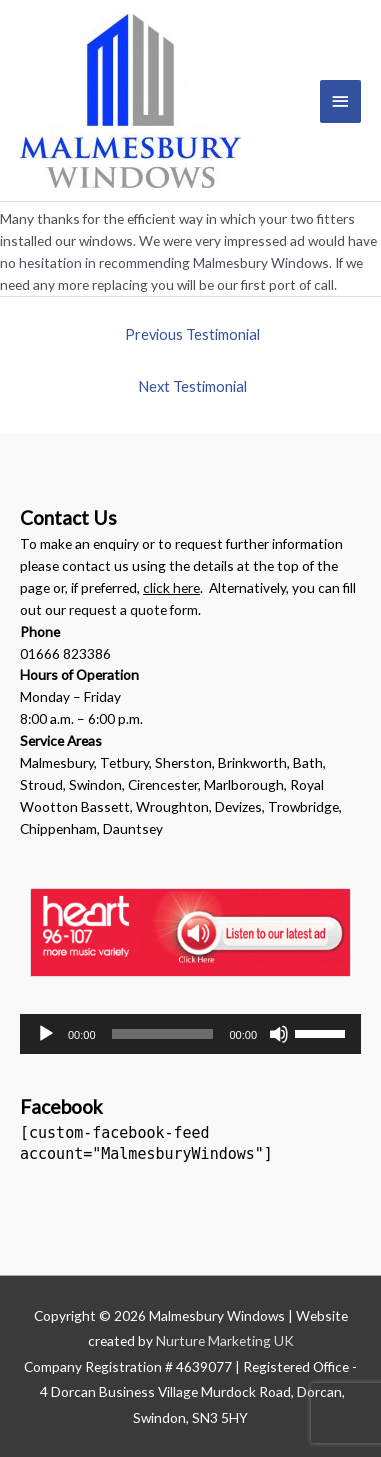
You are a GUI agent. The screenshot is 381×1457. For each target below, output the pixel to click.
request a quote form (133, 609)
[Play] (46, 1034)
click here (171, 587)
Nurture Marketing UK (225, 1340)
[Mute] (279, 1034)
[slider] (163, 1034)
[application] (190, 1034)
